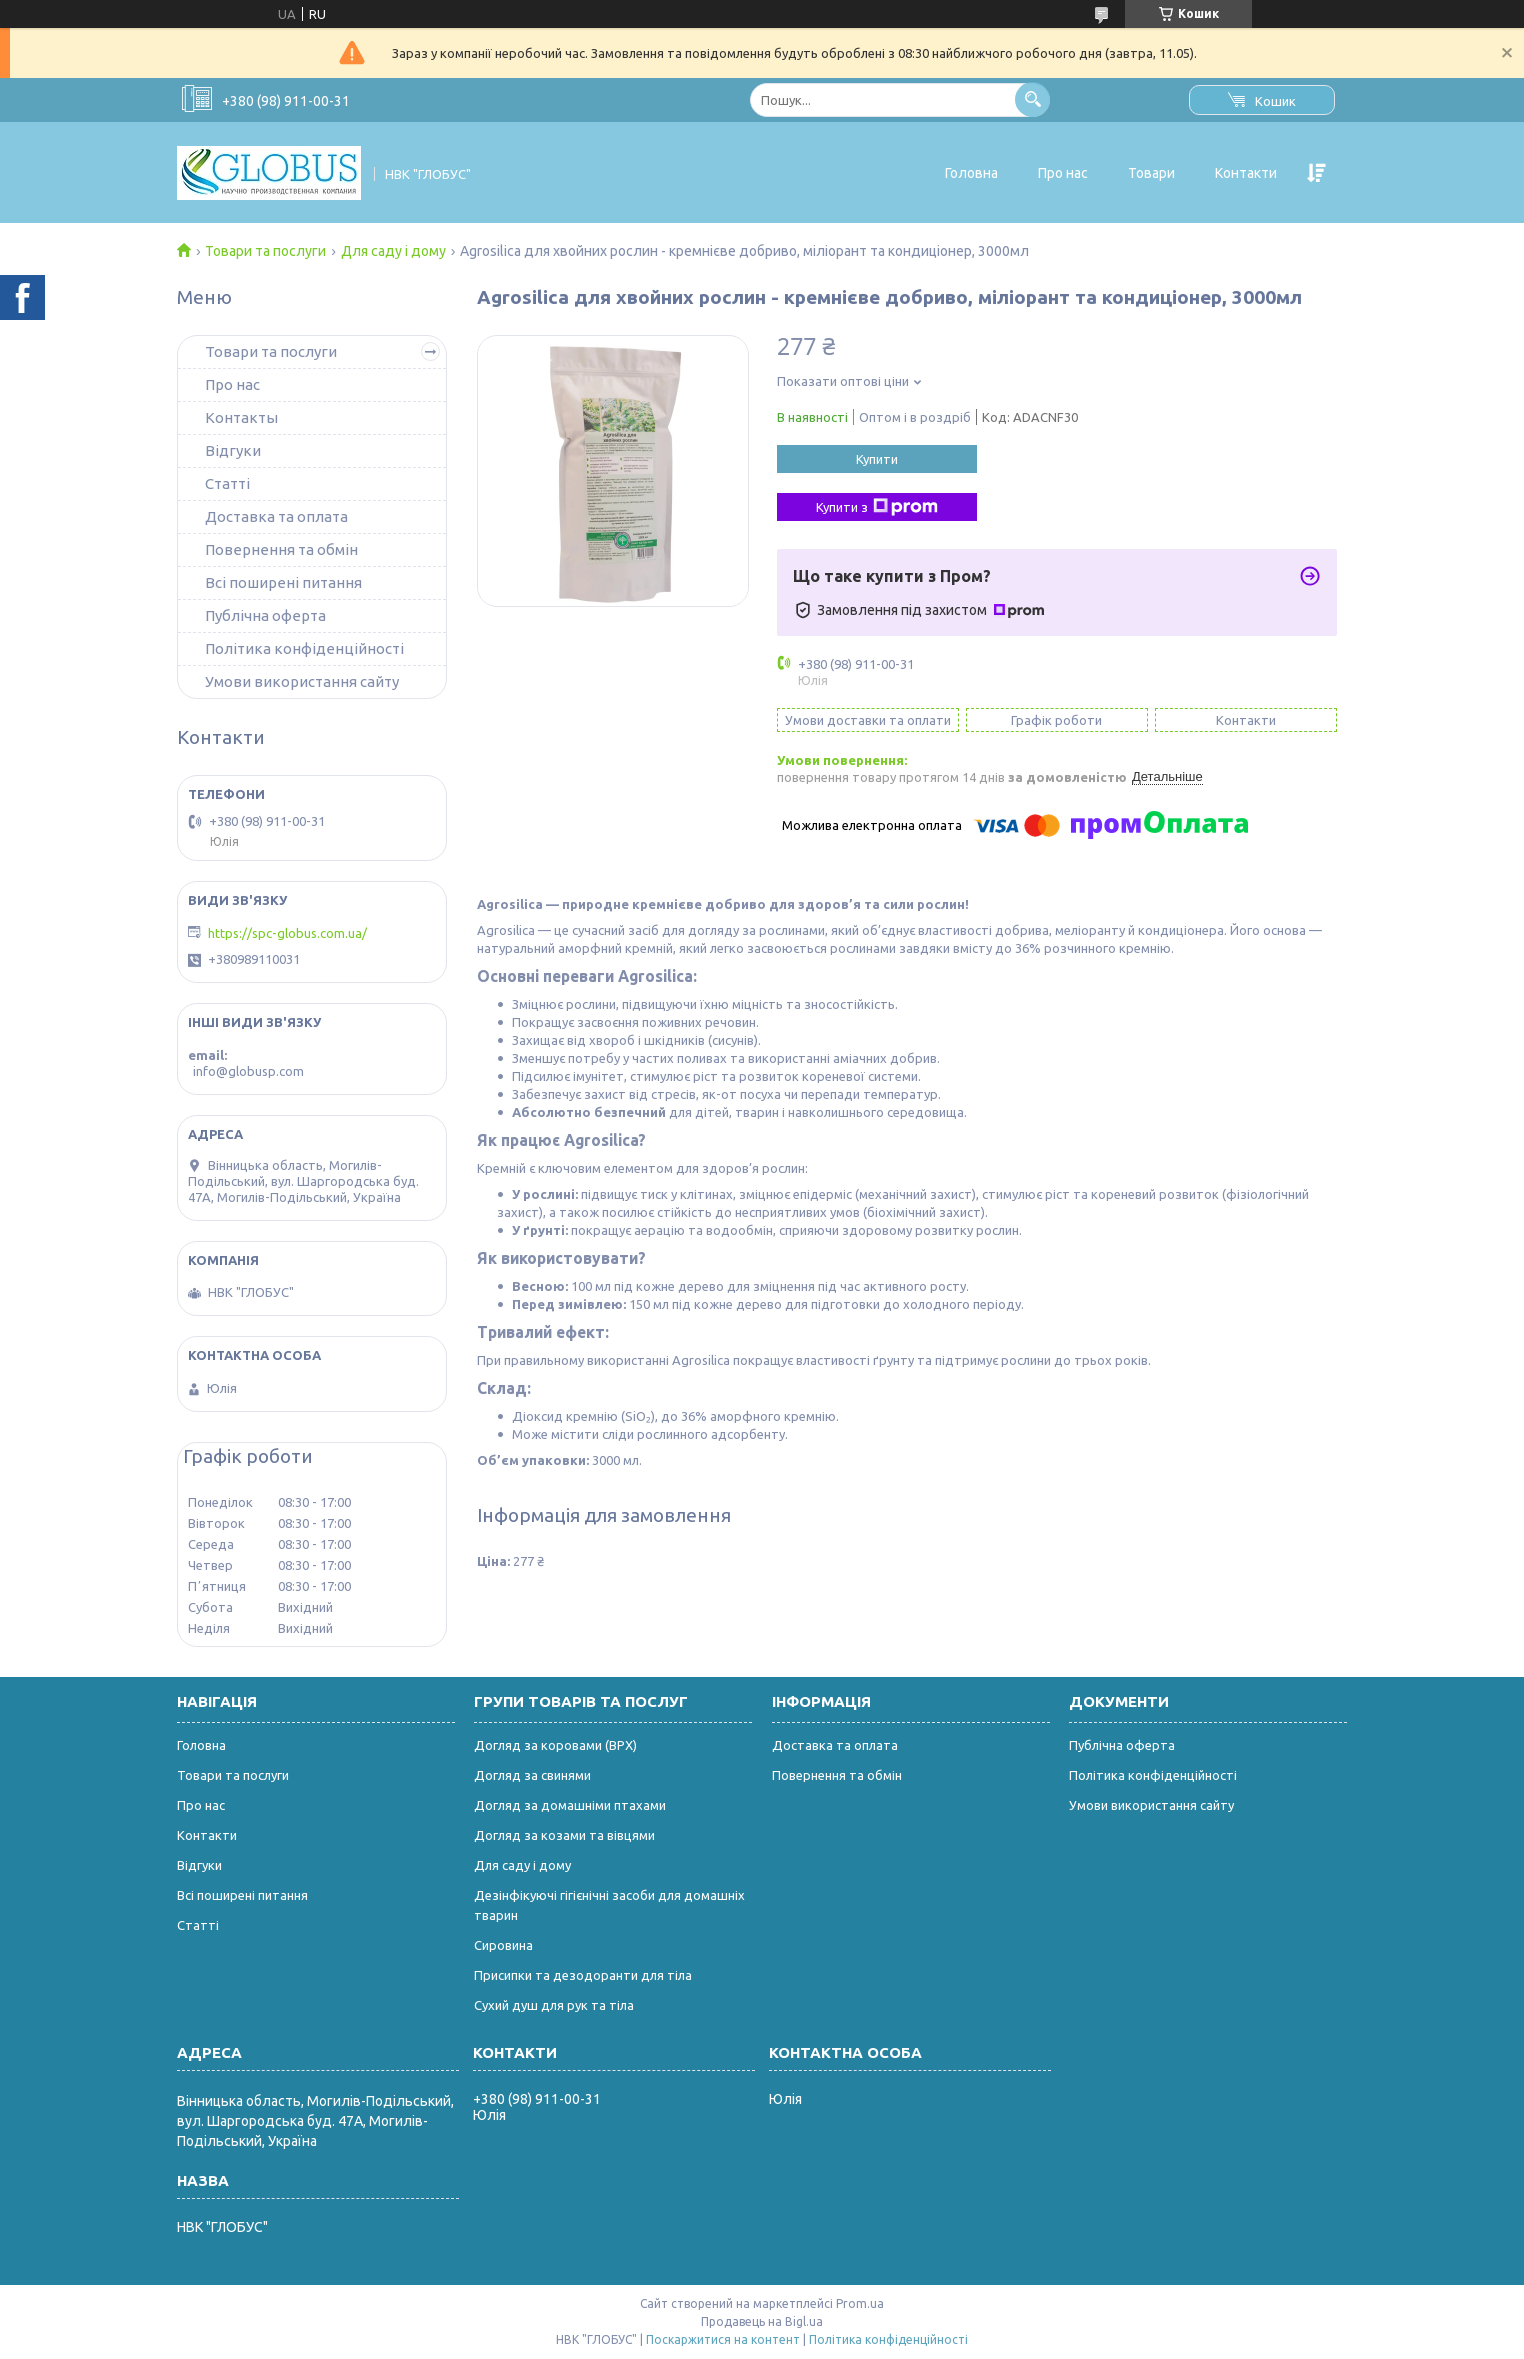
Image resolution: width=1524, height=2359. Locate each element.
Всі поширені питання (283, 582)
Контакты (241, 417)
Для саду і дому (393, 251)
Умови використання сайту (302, 681)
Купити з (877, 507)
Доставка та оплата (276, 516)
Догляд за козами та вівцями (564, 1835)
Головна (971, 173)
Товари (1151, 173)
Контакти (1246, 173)
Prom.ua (860, 2303)
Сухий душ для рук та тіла (554, 2005)
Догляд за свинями (532, 1775)
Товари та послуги (265, 251)
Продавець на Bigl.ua (762, 2321)
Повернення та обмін (281, 549)
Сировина (503, 1945)
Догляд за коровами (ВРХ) (555, 1745)
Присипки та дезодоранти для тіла (583, 1975)
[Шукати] (1032, 99)
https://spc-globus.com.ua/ (287, 933)
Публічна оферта (265, 615)
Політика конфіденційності (304, 648)
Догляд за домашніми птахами (570, 1805)
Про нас (1063, 173)
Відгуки (233, 450)
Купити (877, 459)
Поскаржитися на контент (723, 2339)
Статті (227, 483)
